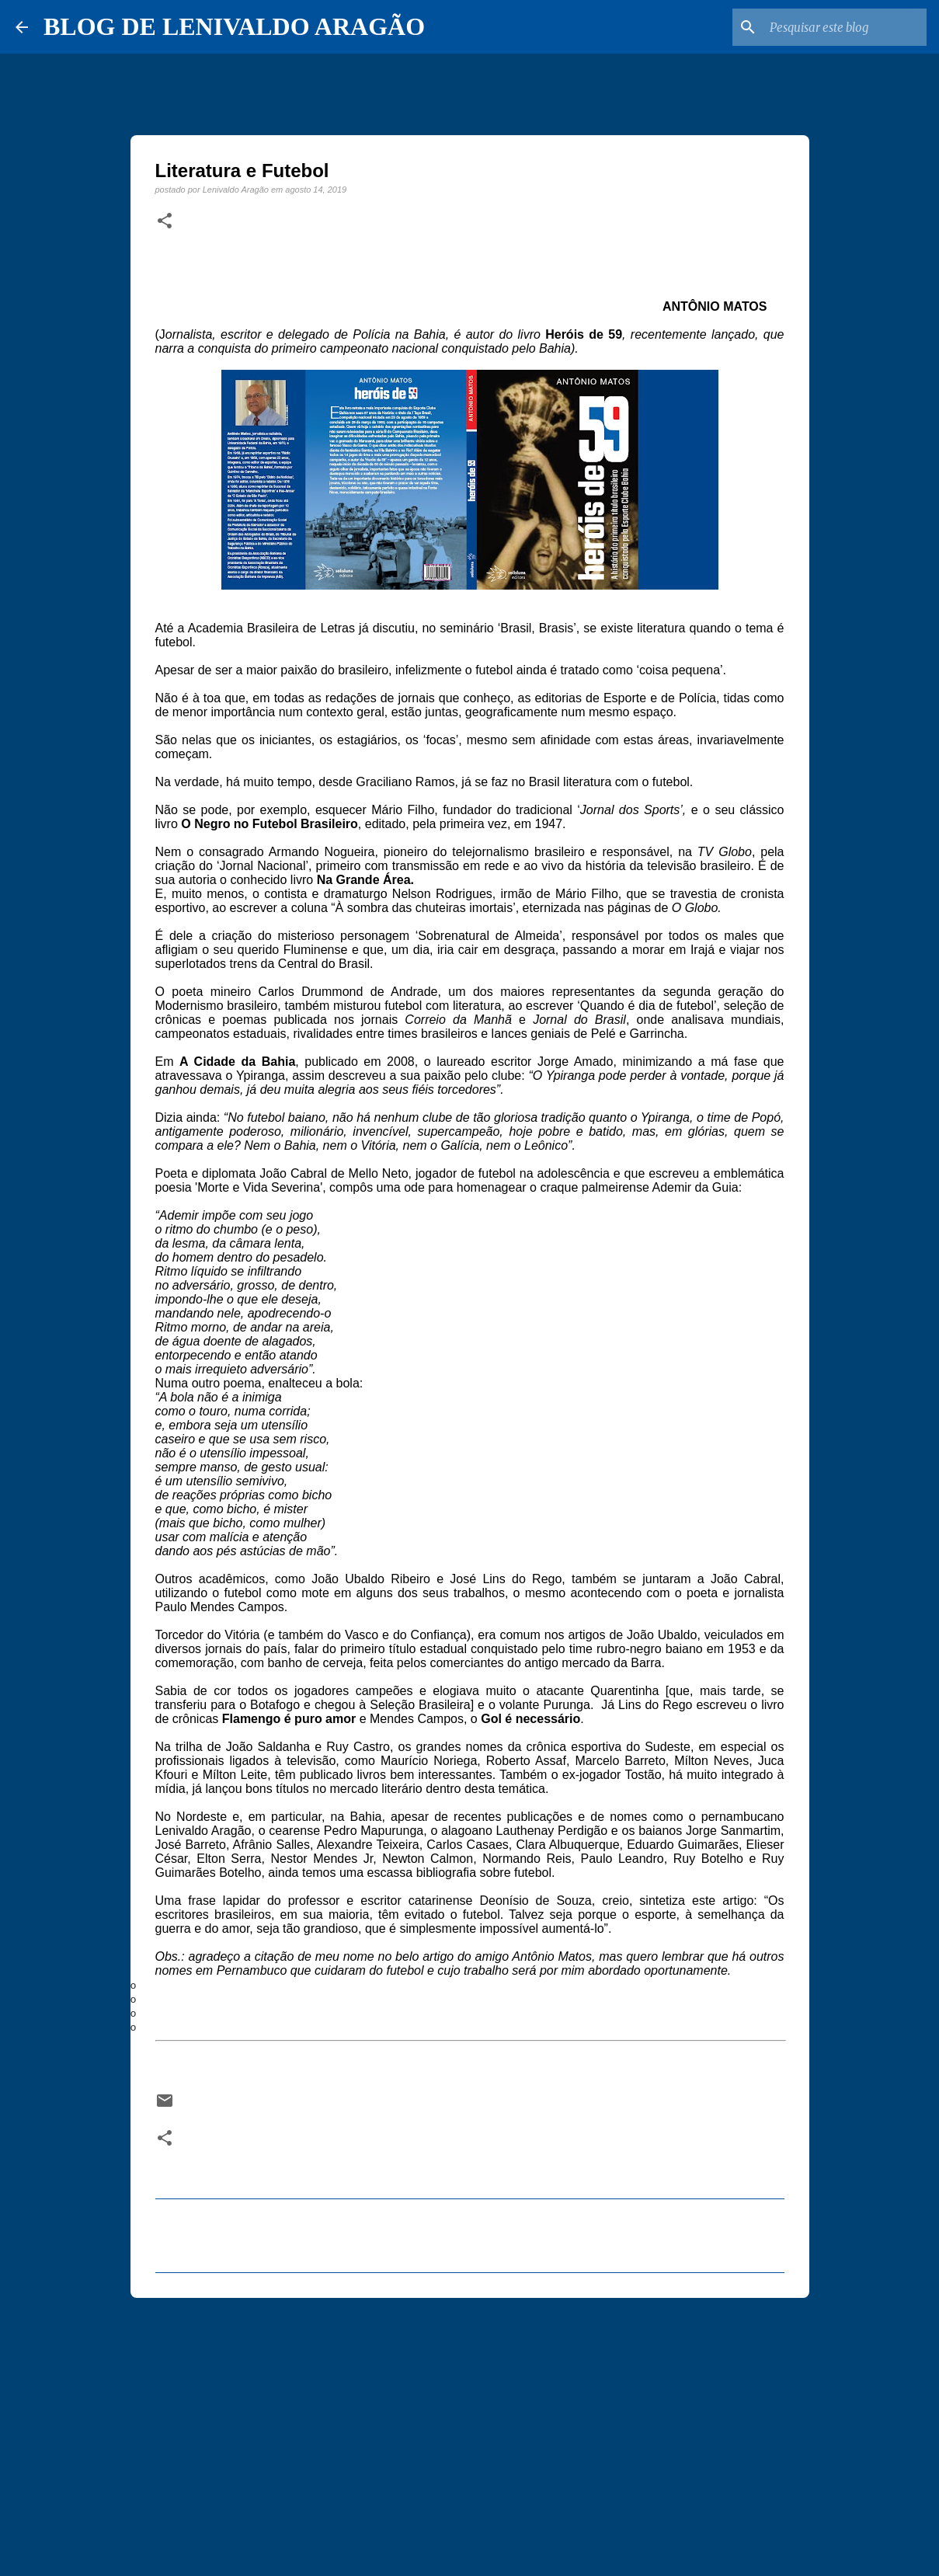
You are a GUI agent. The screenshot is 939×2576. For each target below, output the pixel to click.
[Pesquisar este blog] (845, 27)
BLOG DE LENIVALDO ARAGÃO (234, 26)
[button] (164, 221)
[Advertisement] (470, 2430)
